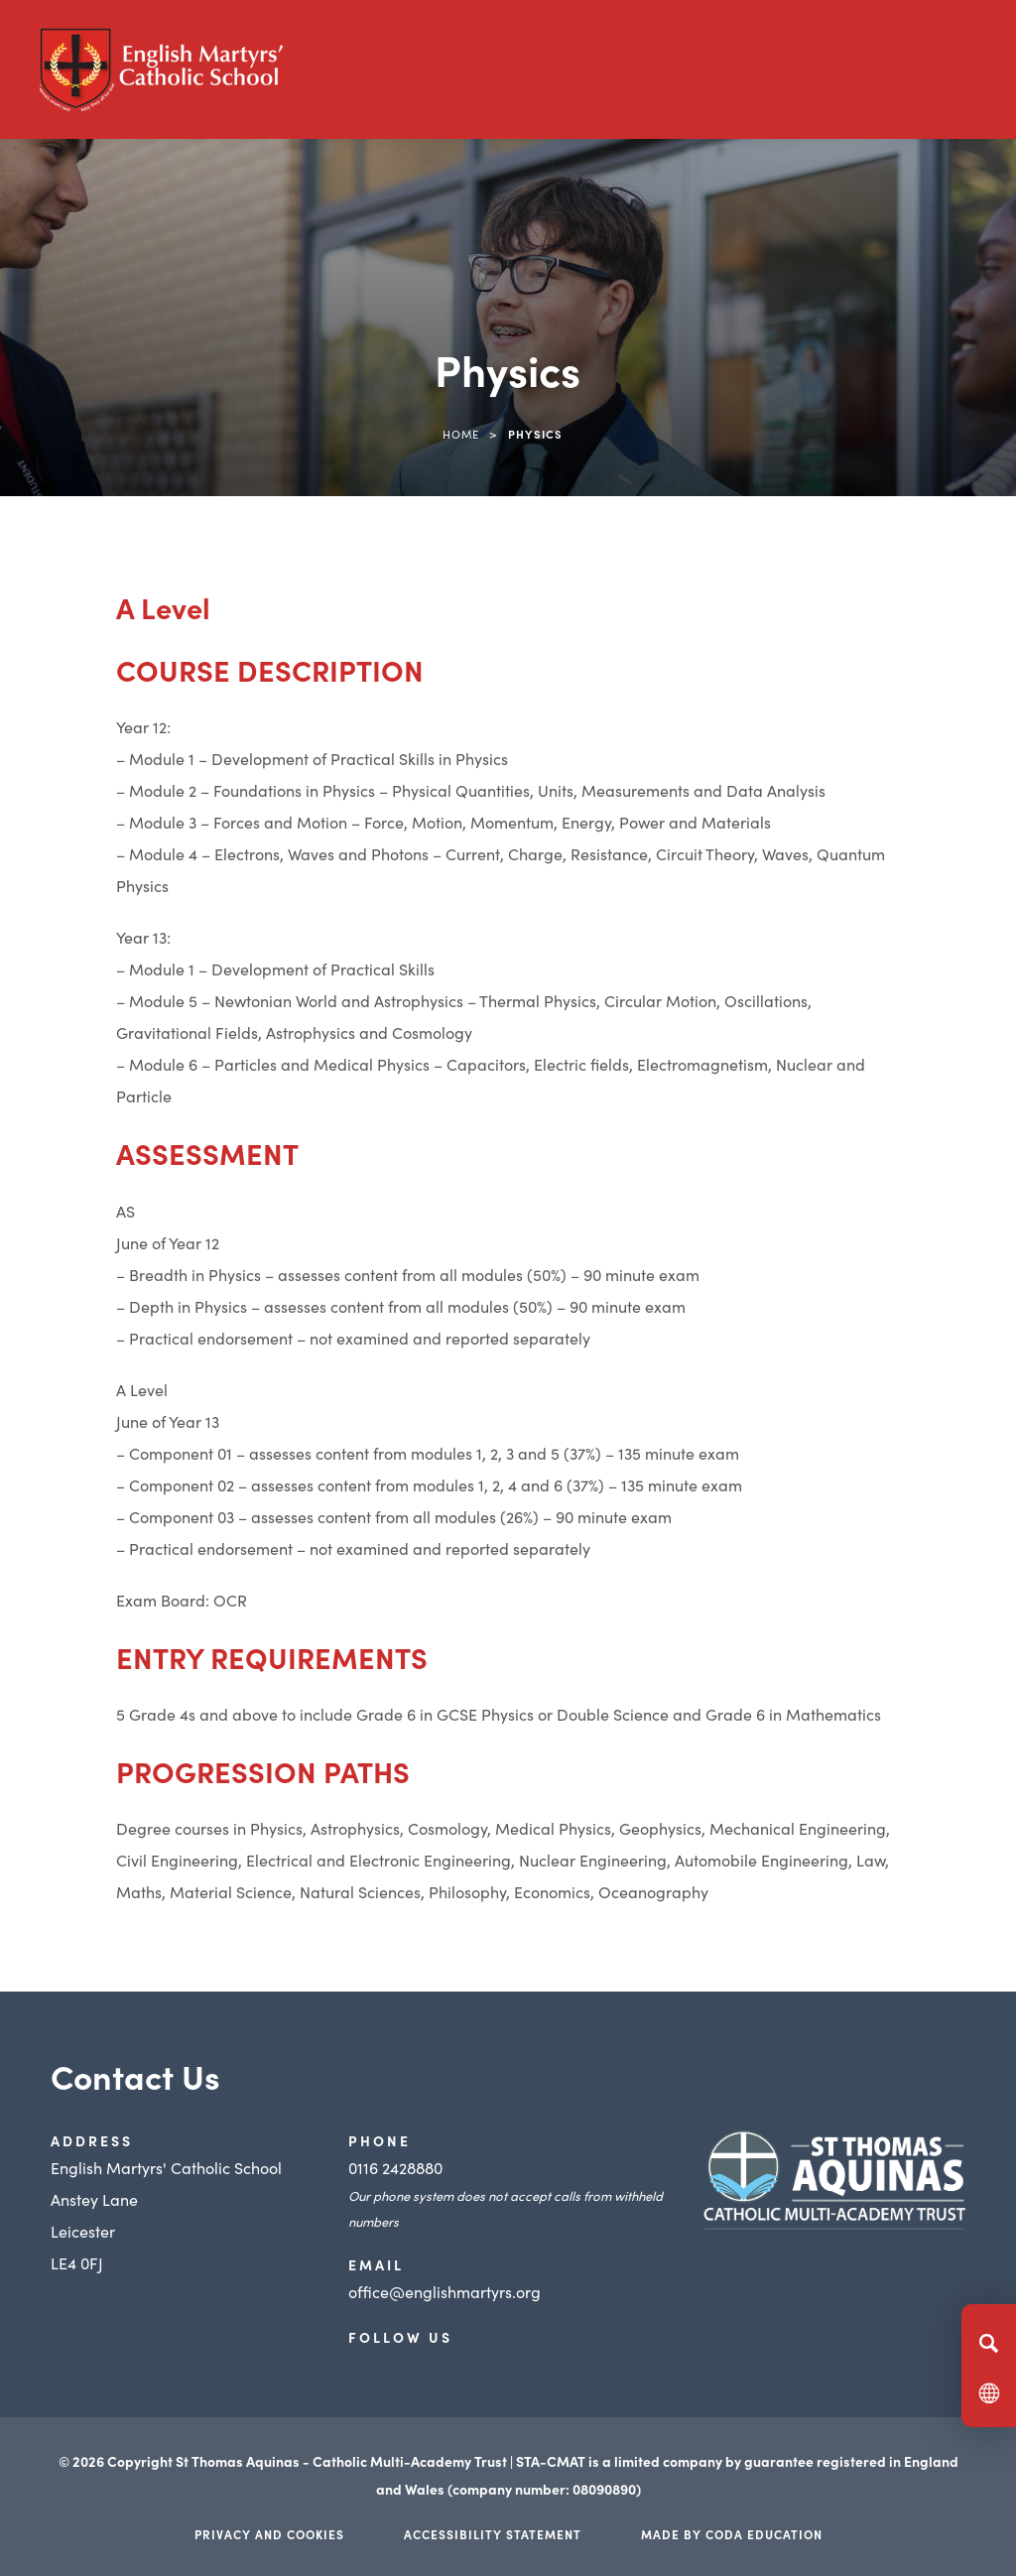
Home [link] (461, 434)
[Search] (988, 2343)
